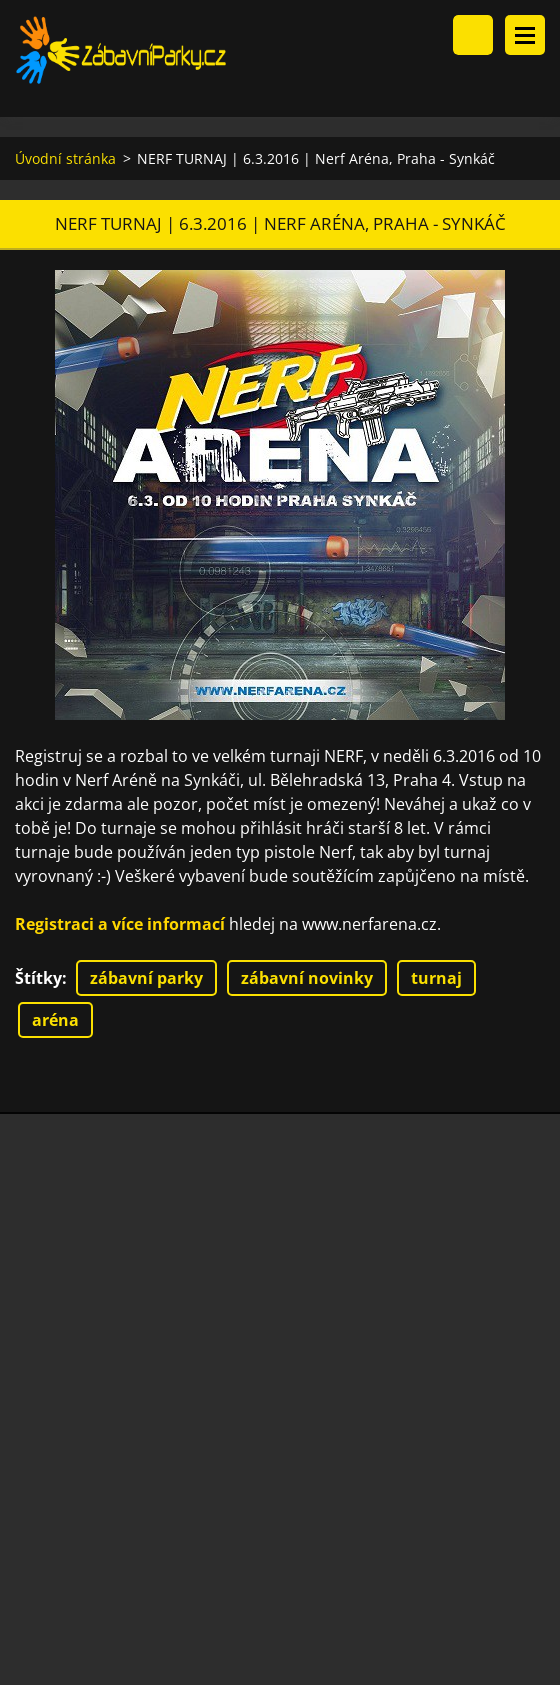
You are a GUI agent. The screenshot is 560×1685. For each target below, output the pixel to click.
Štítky (38, 978)
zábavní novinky (307, 978)
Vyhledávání (473, 35)
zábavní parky (146, 978)
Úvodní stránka (65, 158)
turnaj (436, 978)
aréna (55, 1020)
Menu (525, 35)
